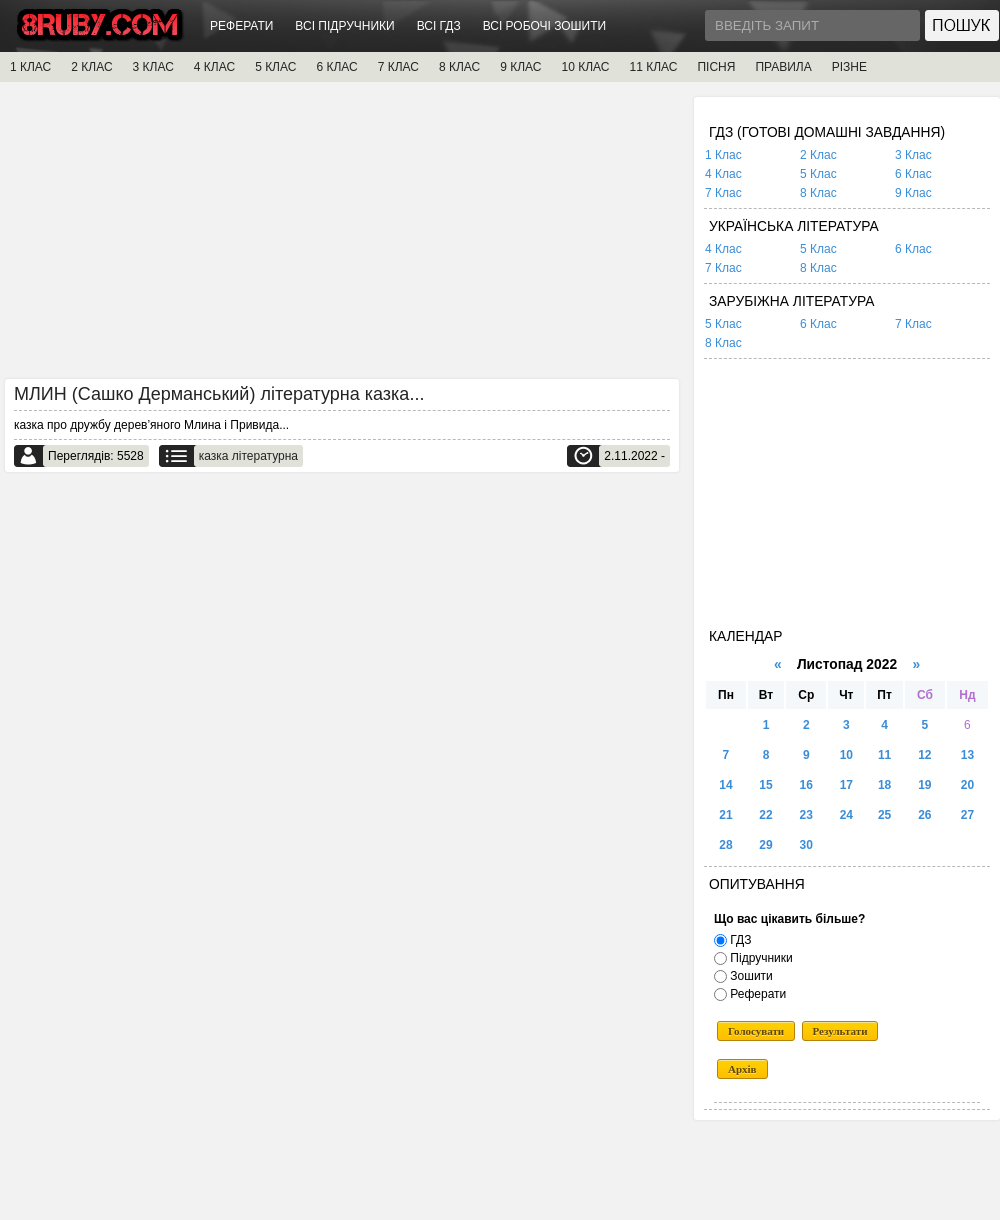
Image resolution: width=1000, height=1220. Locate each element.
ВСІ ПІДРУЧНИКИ (344, 26)
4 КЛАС (214, 67)
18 (884, 785)
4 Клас (723, 174)
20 (967, 785)
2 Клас (818, 155)
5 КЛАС (275, 67)
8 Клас (818, 193)
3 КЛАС (153, 67)
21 (725, 815)
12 (924, 755)
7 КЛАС (398, 67)
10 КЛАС (586, 67)
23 (806, 815)
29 (765, 845)
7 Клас (723, 193)
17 (846, 785)
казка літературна (248, 456)
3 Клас (913, 155)
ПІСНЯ (716, 67)
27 (967, 815)
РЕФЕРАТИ (241, 26)
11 (884, 755)
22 (765, 815)
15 (765, 785)
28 (725, 845)
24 (846, 815)
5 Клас (818, 174)
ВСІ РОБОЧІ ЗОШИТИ (545, 26)
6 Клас (913, 174)
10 (846, 755)
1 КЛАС (30, 67)
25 (884, 815)
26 (924, 815)
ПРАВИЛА (783, 67)
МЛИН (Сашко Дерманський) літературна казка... (219, 394)
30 (806, 845)
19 (924, 785)
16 (806, 785)
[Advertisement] (342, 237)
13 (967, 755)
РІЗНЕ (849, 67)
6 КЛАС (336, 67)
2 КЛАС (91, 67)
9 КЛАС (520, 67)
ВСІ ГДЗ (439, 26)
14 (725, 785)
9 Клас (913, 193)
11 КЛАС (653, 67)
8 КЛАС (459, 67)
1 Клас (723, 155)
